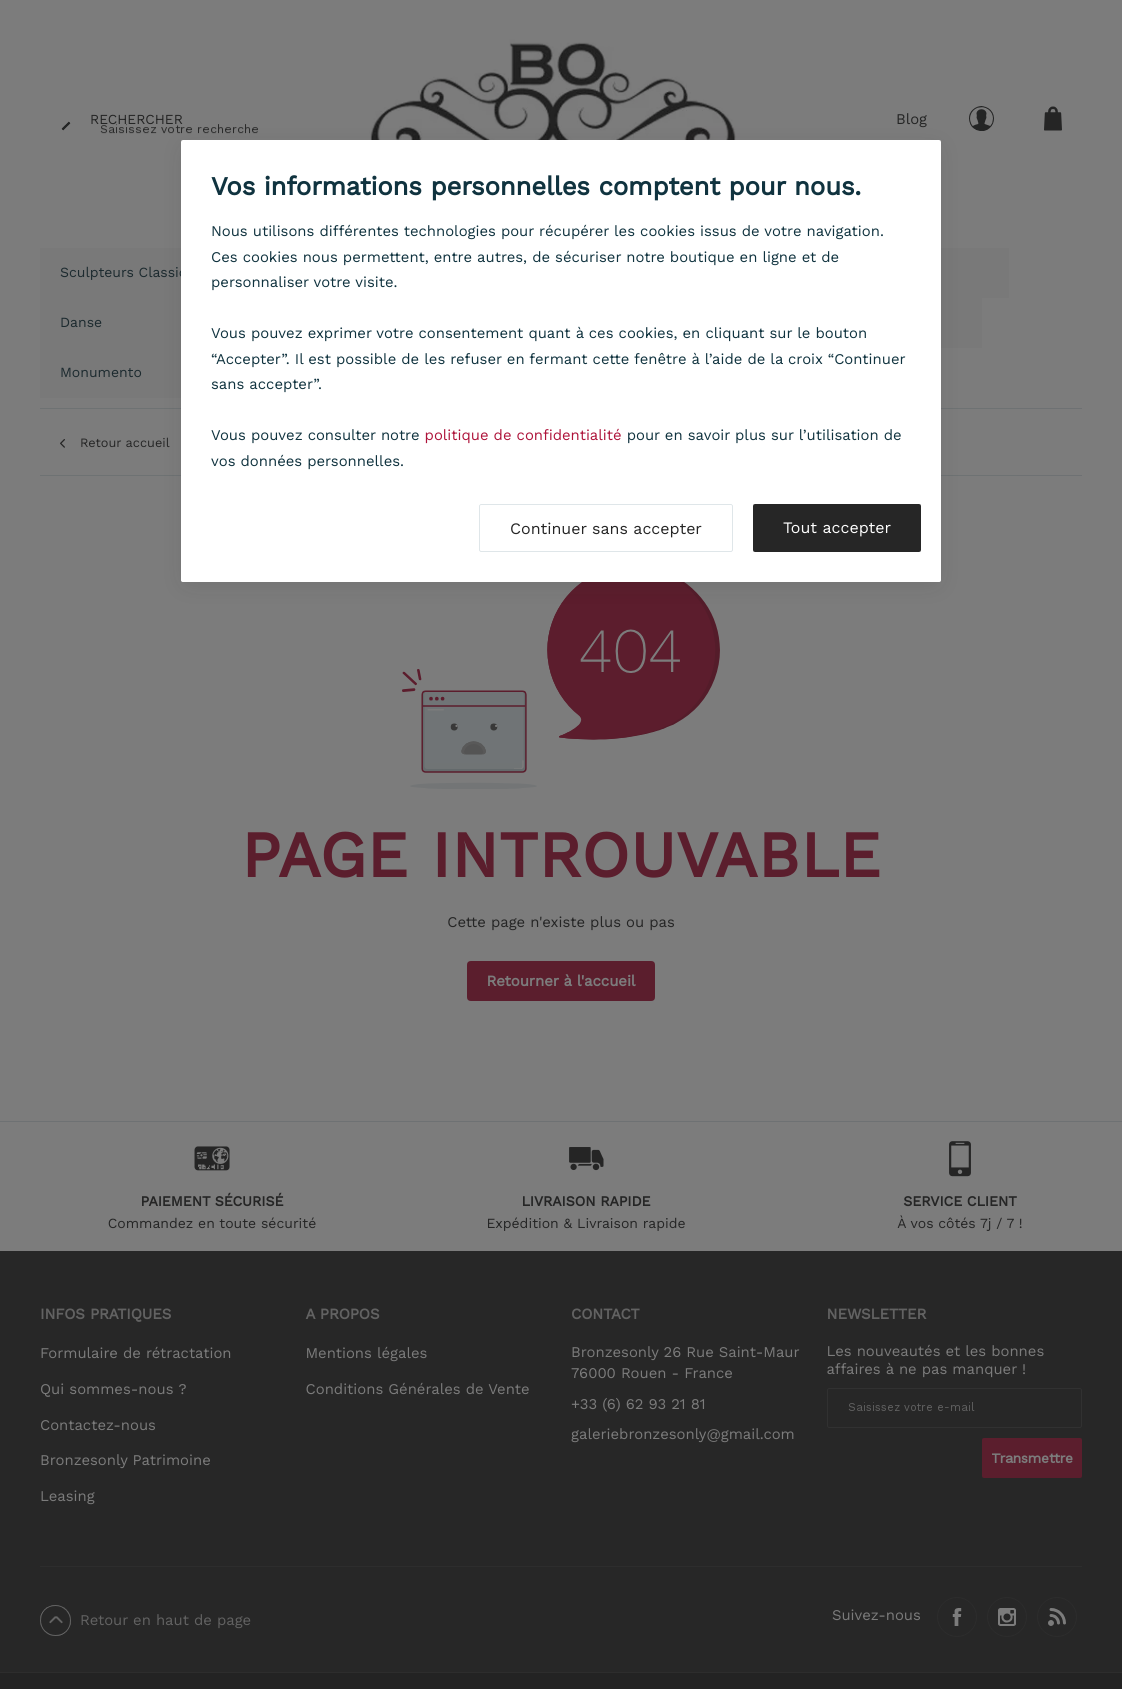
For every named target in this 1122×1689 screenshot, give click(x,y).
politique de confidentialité (523, 435)
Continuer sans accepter (606, 528)
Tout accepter (837, 527)
